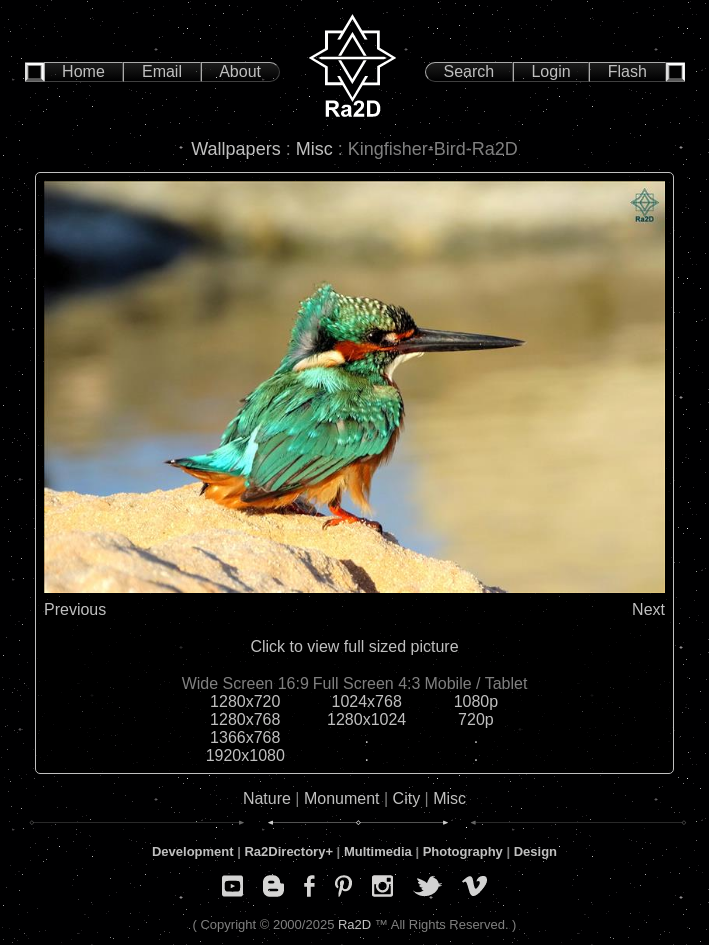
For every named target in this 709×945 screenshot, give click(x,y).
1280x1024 (366, 719)
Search (469, 71)
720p (476, 719)
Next (648, 609)
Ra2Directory (284, 851)
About (240, 71)
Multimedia (378, 851)
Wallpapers (235, 149)
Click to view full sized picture (354, 646)
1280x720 (245, 701)
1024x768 (367, 701)
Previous (75, 609)
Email (162, 71)
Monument (342, 798)
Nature (267, 798)
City (407, 798)
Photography (463, 851)
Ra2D (354, 924)
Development (193, 851)
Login (550, 71)
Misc (314, 149)
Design (535, 851)
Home (83, 71)
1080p (476, 701)
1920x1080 (245, 755)
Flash (627, 71)
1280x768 (245, 719)
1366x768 (245, 737)
